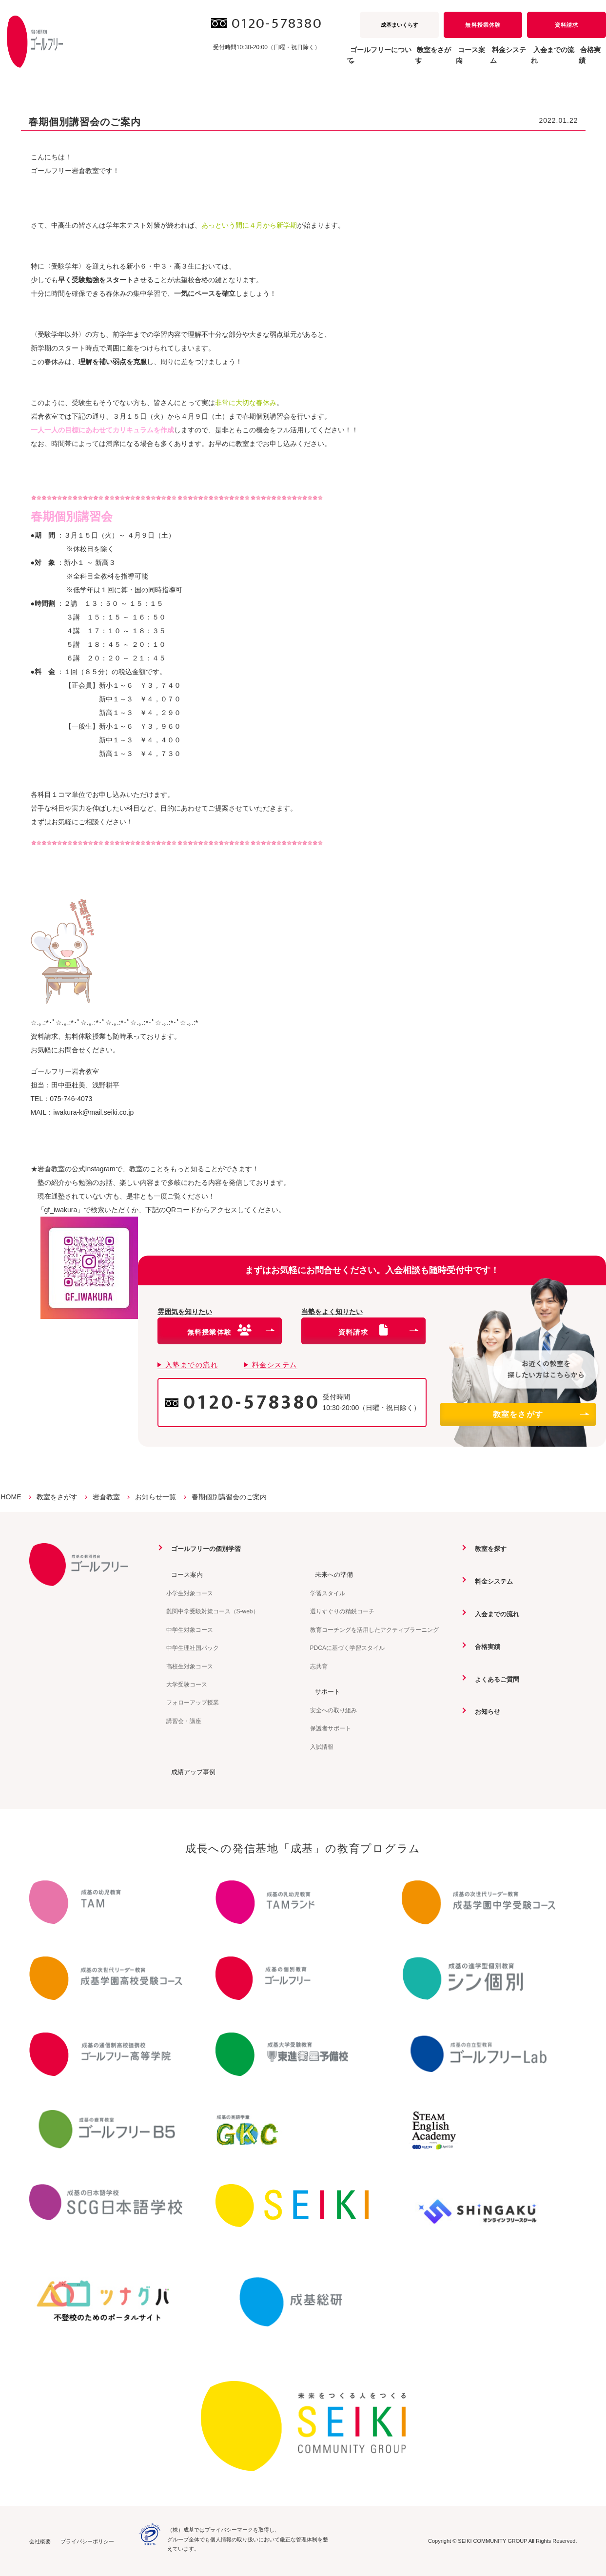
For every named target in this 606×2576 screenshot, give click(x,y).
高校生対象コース (189, 1666)
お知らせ (483, 1710)
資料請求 (566, 25)
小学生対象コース (189, 1592)
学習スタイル (327, 1592)
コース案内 (183, 1574)
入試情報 (321, 1746)
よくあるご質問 (494, 1678)
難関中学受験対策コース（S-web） (212, 1611)
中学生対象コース (189, 1629)
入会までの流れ (533, 60)
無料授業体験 (482, 25)
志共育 (319, 1666)
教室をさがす (540, 1414)
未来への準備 (330, 1574)
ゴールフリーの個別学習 (203, 1548)
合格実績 (585, 60)
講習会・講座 (183, 1720)
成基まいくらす (399, 25)
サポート (323, 1691)
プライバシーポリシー (87, 2541)
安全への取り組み (333, 1709)
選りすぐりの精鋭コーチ (342, 1611)
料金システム (473, 60)
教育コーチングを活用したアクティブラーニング (374, 1629)
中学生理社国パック (192, 1647)
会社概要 (40, 2541)
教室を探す (487, 1548)
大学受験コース (186, 1684)
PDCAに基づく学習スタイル (347, 1647)
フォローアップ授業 (192, 1702)
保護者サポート (330, 1727)
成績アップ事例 (190, 1771)
